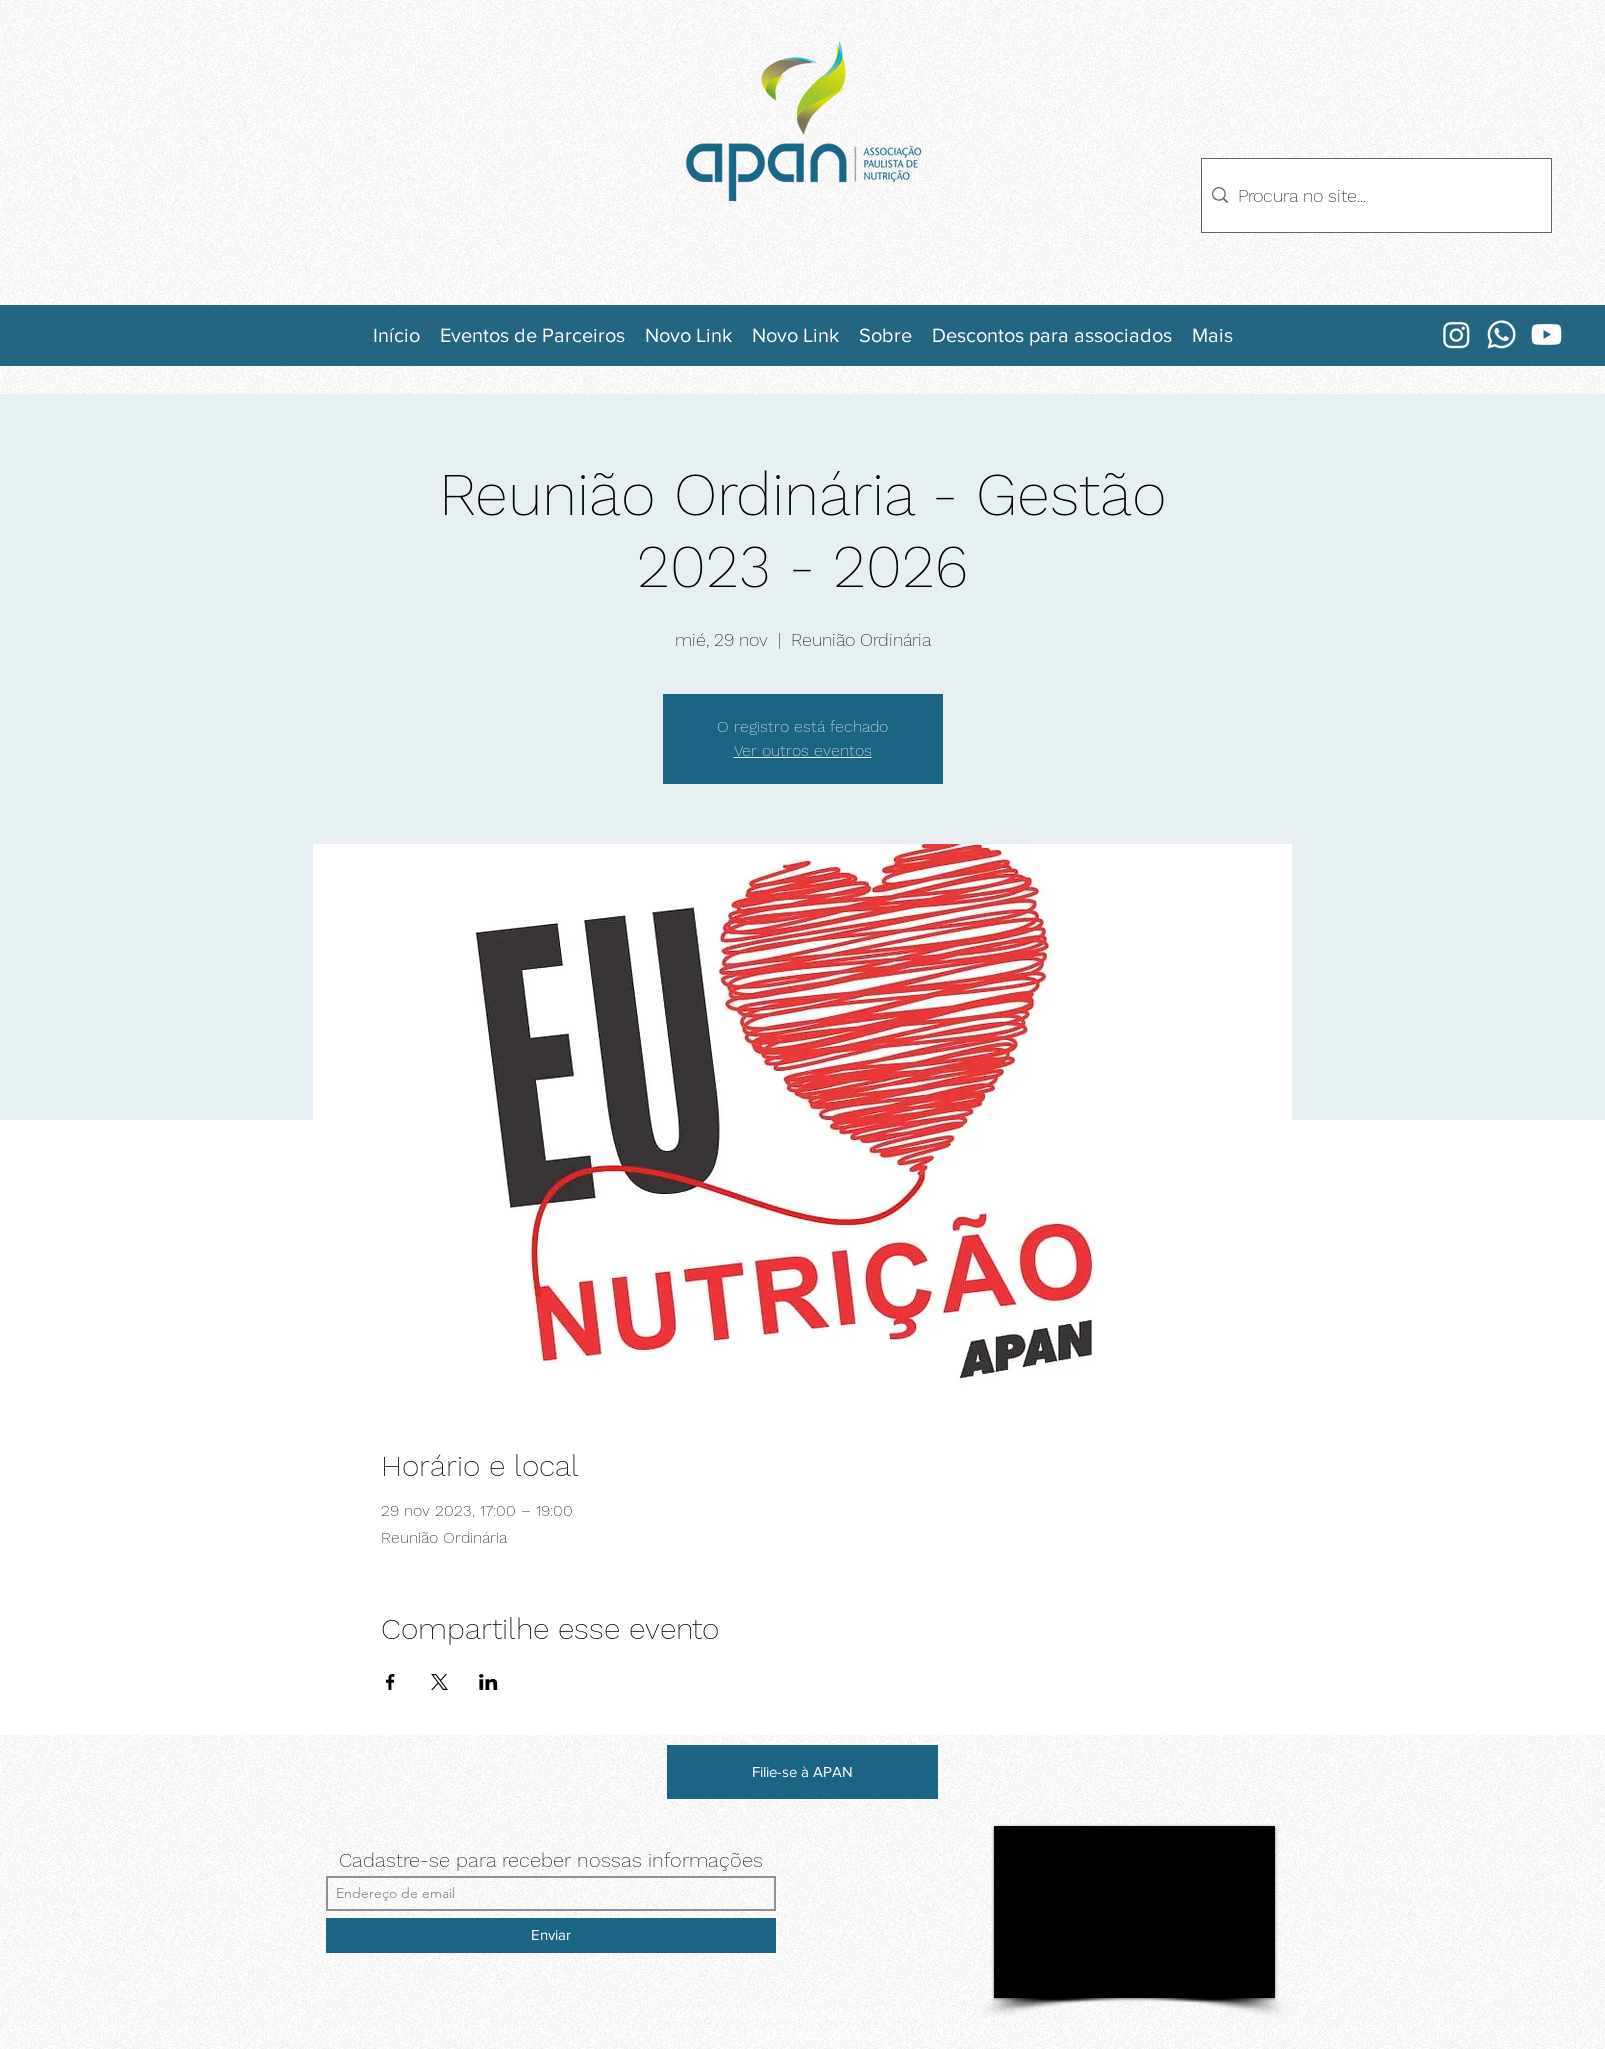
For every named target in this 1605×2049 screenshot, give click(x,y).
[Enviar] (551, 1935)
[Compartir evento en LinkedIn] (488, 1682)
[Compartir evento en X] (439, 1682)
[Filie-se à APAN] (802, 1772)
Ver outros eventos (803, 750)
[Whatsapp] (1501, 334)
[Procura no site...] (1373, 195)
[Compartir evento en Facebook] (390, 1682)
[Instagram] (1456, 334)
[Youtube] (1546, 334)
